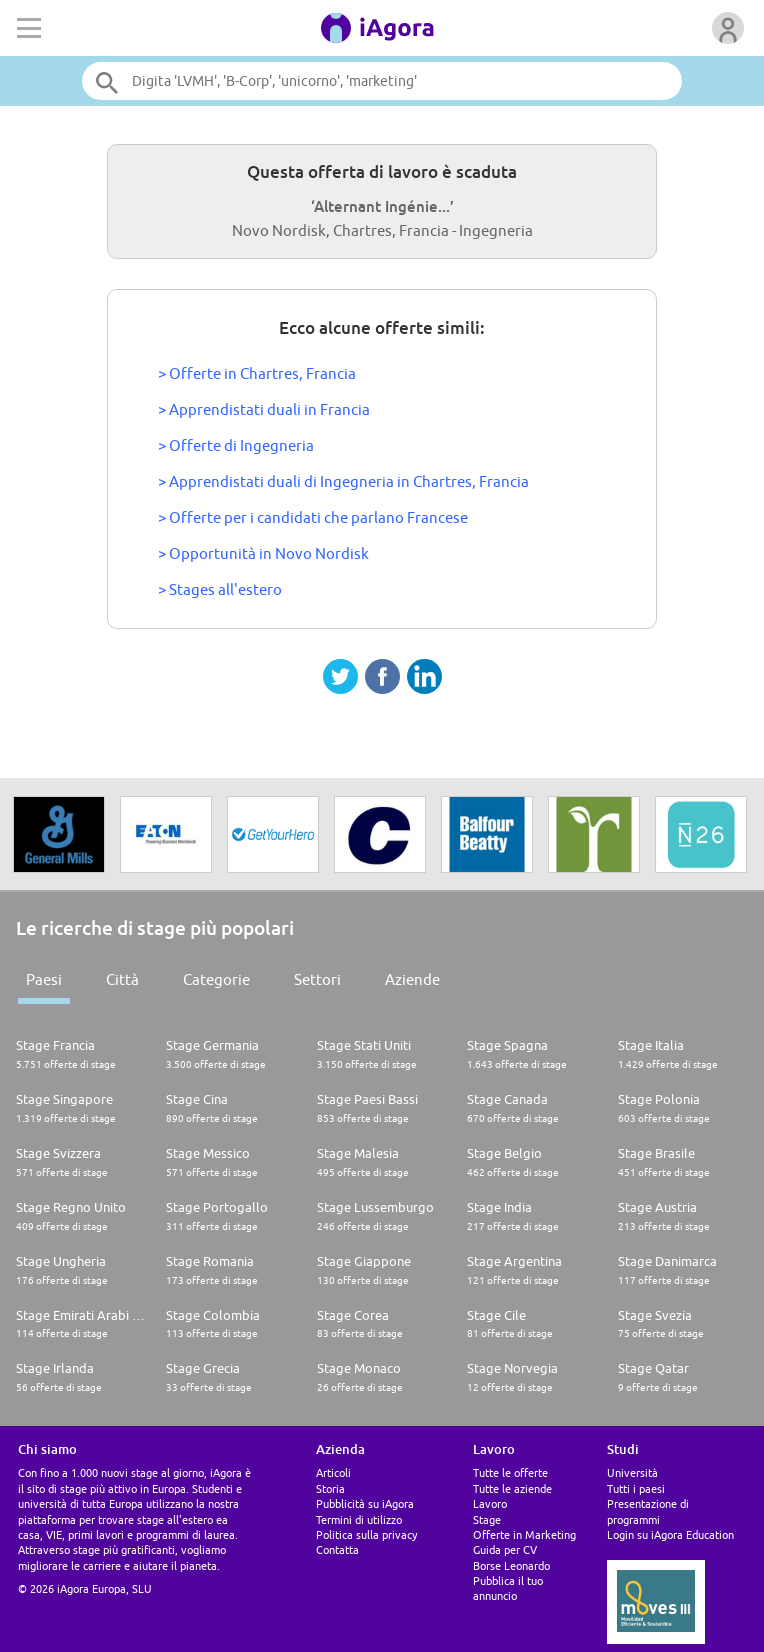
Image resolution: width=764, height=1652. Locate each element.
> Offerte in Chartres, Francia (257, 373)
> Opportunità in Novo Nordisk (263, 553)
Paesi (44, 979)
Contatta (337, 1549)
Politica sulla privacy (366, 1534)
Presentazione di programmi (648, 1511)
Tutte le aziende (512, 1488)
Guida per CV (505, 1549)
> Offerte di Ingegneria (236, 445)
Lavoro (490, 1503)
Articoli (333, 1472)
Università (632, 1472)
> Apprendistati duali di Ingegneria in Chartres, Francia (343, 481)
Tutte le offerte (510, 1472)
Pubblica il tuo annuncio (508, 1588)
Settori (317, 979)
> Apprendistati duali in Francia (264, 409)
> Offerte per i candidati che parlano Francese (313, 517)
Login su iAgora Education (670, 1534)
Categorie (216, 979)
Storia (330, 1488)
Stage (487, 1519)
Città (122, 979)
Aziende (412, 979)
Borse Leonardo (511, 1565)
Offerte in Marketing (524, 1534)
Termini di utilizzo (359, 1519)
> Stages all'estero (220, 589)
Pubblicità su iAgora (365, 1503)
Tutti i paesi (636, 1488)
